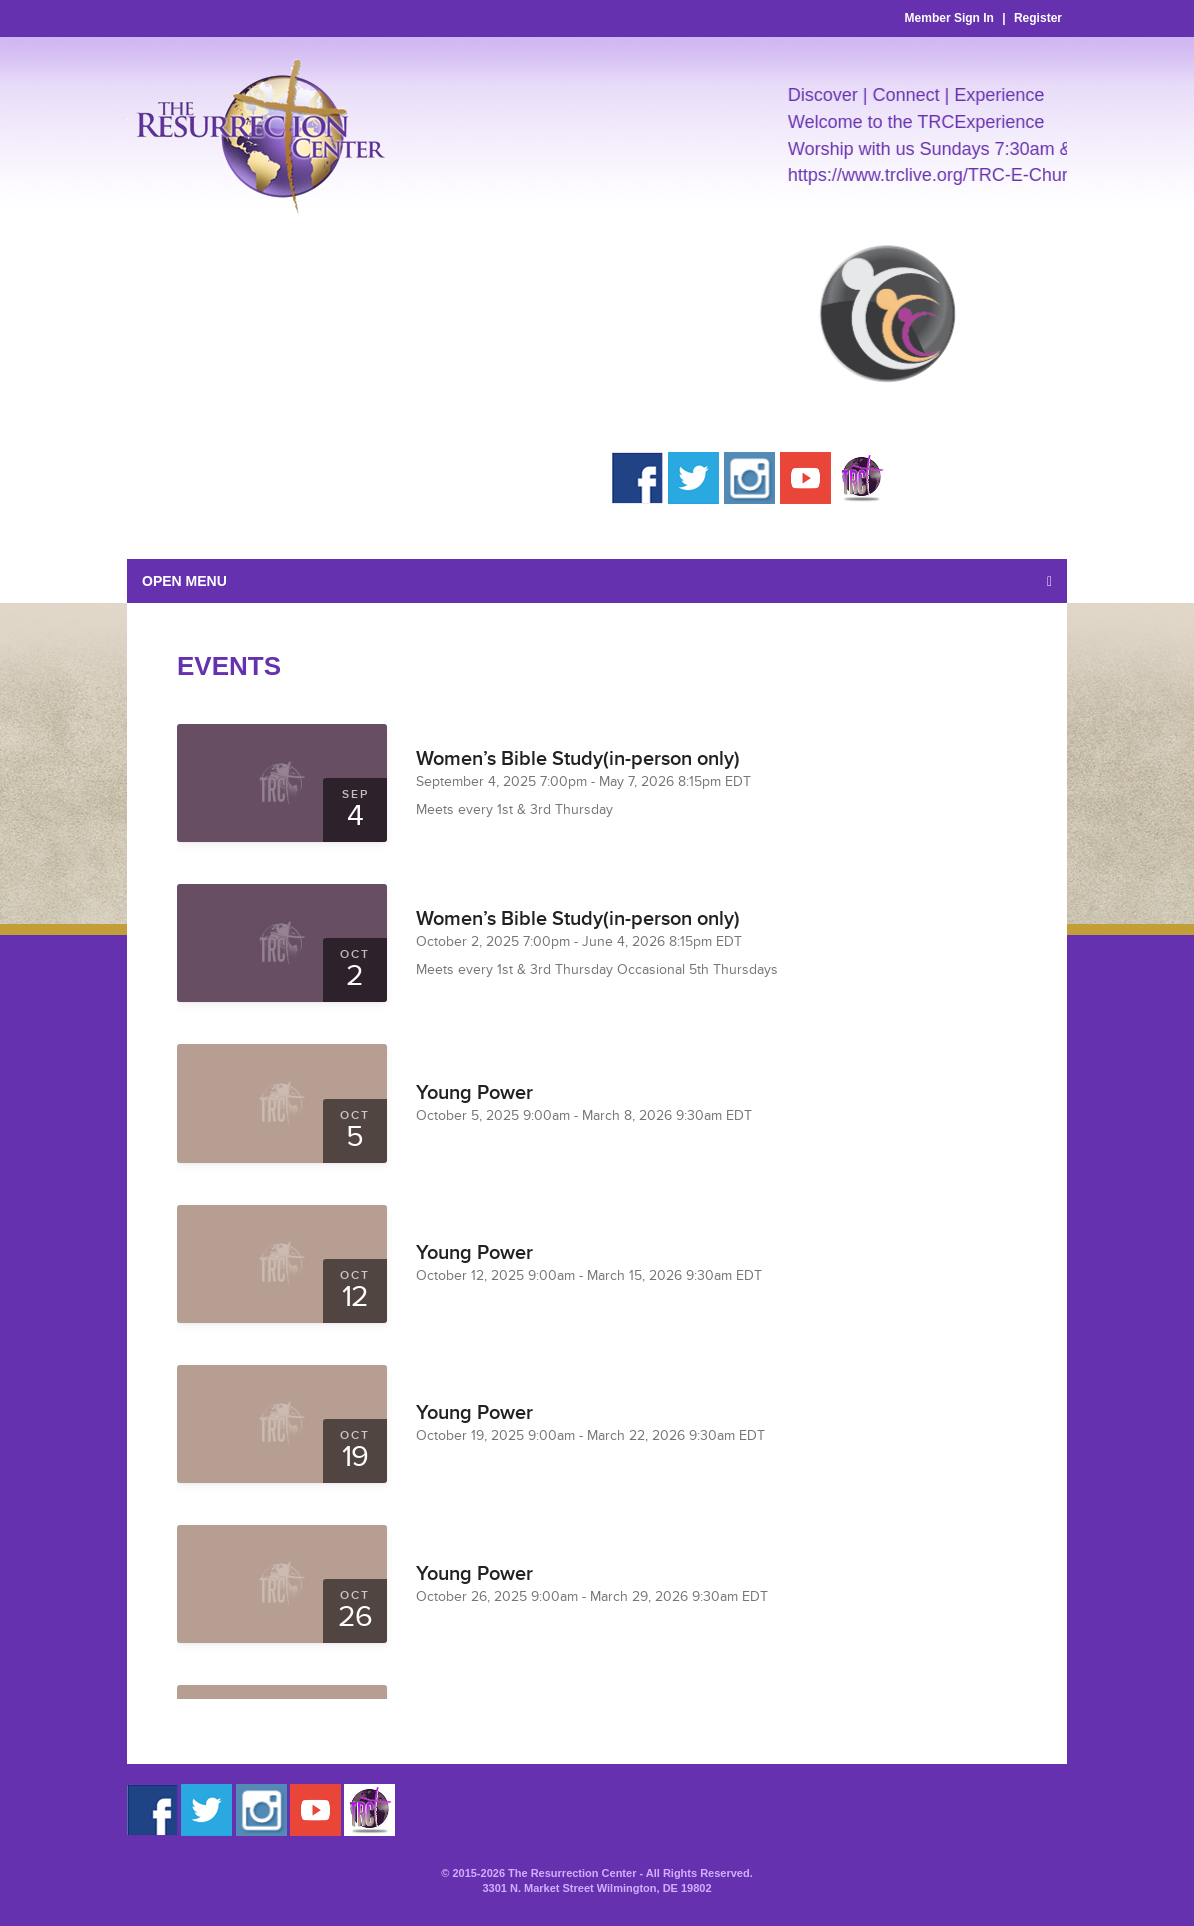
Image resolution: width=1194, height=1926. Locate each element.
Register (1038, 18)
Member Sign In (949, 18)
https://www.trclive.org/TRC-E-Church (943, 175)
